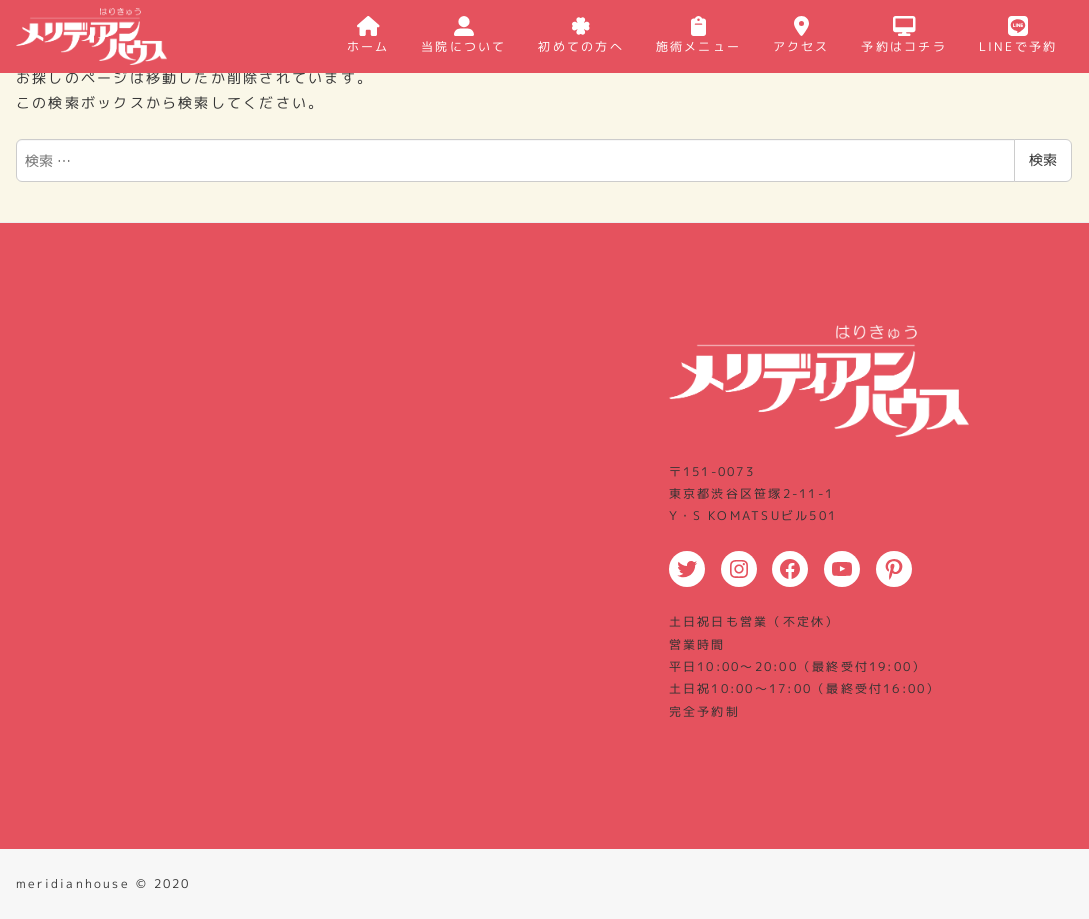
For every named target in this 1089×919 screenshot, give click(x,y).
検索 (1043, 159)
